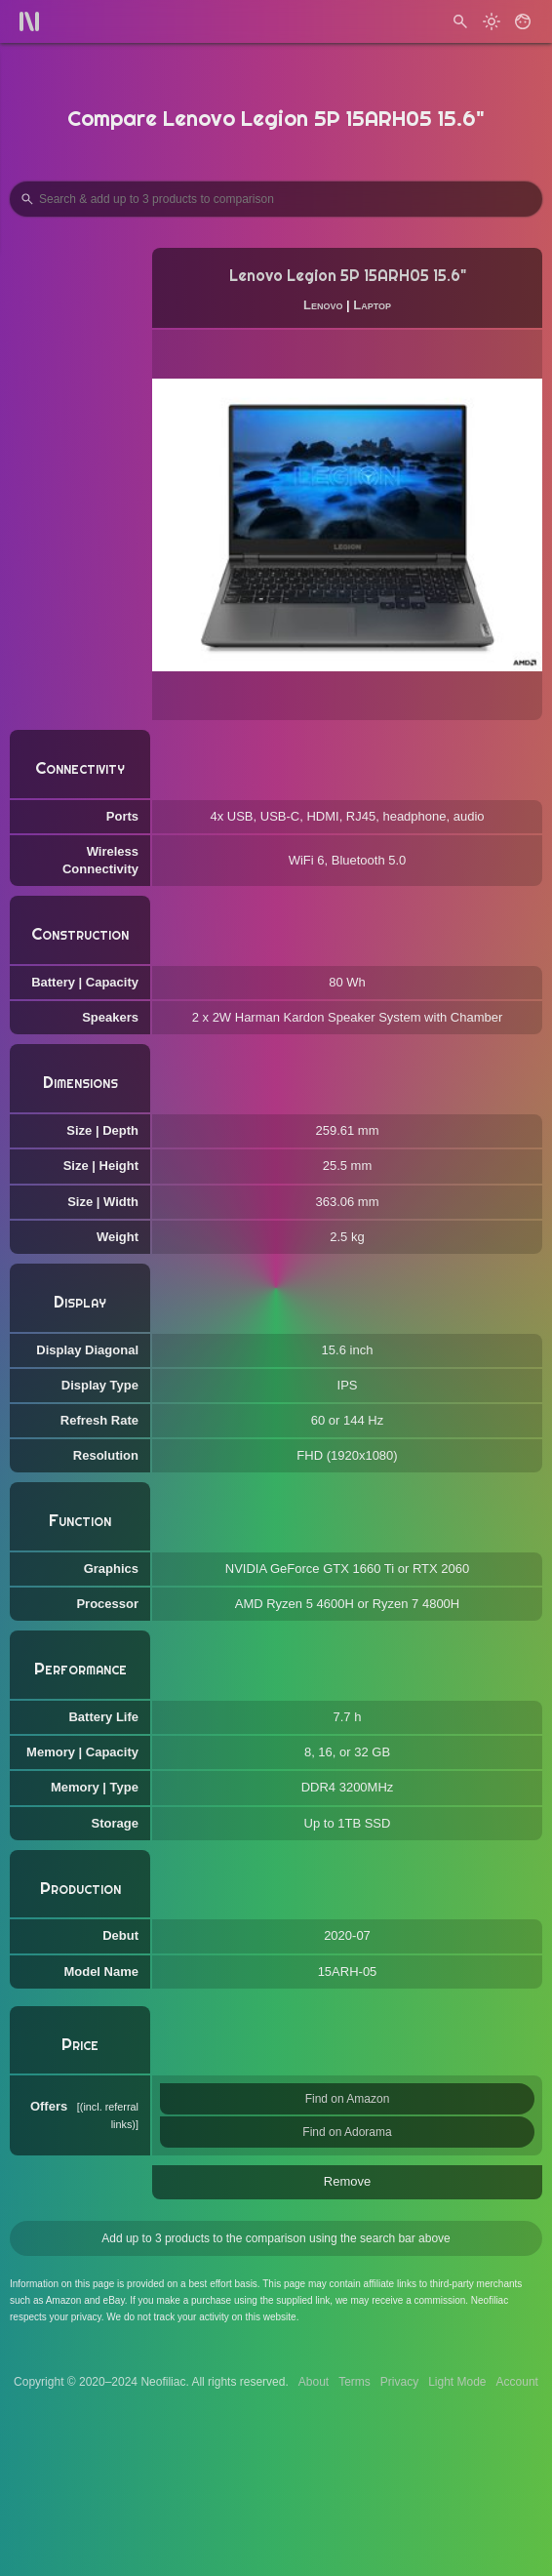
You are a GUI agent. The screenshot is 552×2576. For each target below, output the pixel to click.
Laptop (372, 305)
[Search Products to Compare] (276, 199)
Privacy (399, 2382)
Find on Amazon (347, 2099)
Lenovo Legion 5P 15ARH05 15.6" (347, 275)
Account (517, 2382)
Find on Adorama (346, 2132)
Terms (354, 2382)
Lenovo (322, 305)
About (313, 2382)
